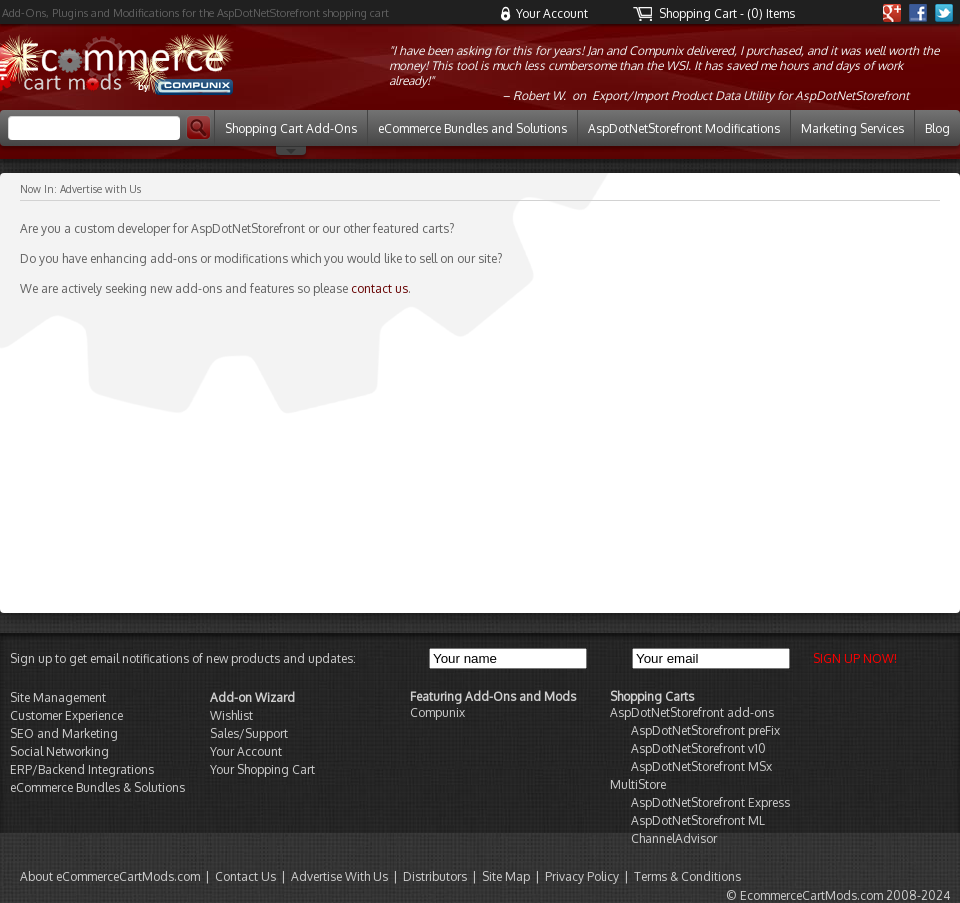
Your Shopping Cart (262, 769)
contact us (379, 288)
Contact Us (245, 876)
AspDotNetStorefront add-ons (692, 712)
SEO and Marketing (64, 733)
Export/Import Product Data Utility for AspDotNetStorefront (750, 95)
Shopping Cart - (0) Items (727, 13)
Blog (937, 128)
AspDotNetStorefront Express (710, 802)
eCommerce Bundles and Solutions (472, 128)
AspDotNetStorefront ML (698, 820)
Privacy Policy (582, 876)
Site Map (506, 876)
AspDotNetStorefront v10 (698, 748)
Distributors (435, 876)
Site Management (58, 697)
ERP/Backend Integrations (82, 769)
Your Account (552, 13)
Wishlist (231, 715)
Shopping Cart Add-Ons (291, 128)
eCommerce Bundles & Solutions (97, 787)
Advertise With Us (339, 876)
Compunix (437, 712)
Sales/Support (249, 733)
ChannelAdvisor (674, 838)
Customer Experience (66, 715)
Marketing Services (852, 128)
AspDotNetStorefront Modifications (684, 128)
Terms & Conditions (687, 876)
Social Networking (59, 751)
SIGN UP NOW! (853, 658)
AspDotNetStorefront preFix (705, 730)
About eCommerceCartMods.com (110, 876)
